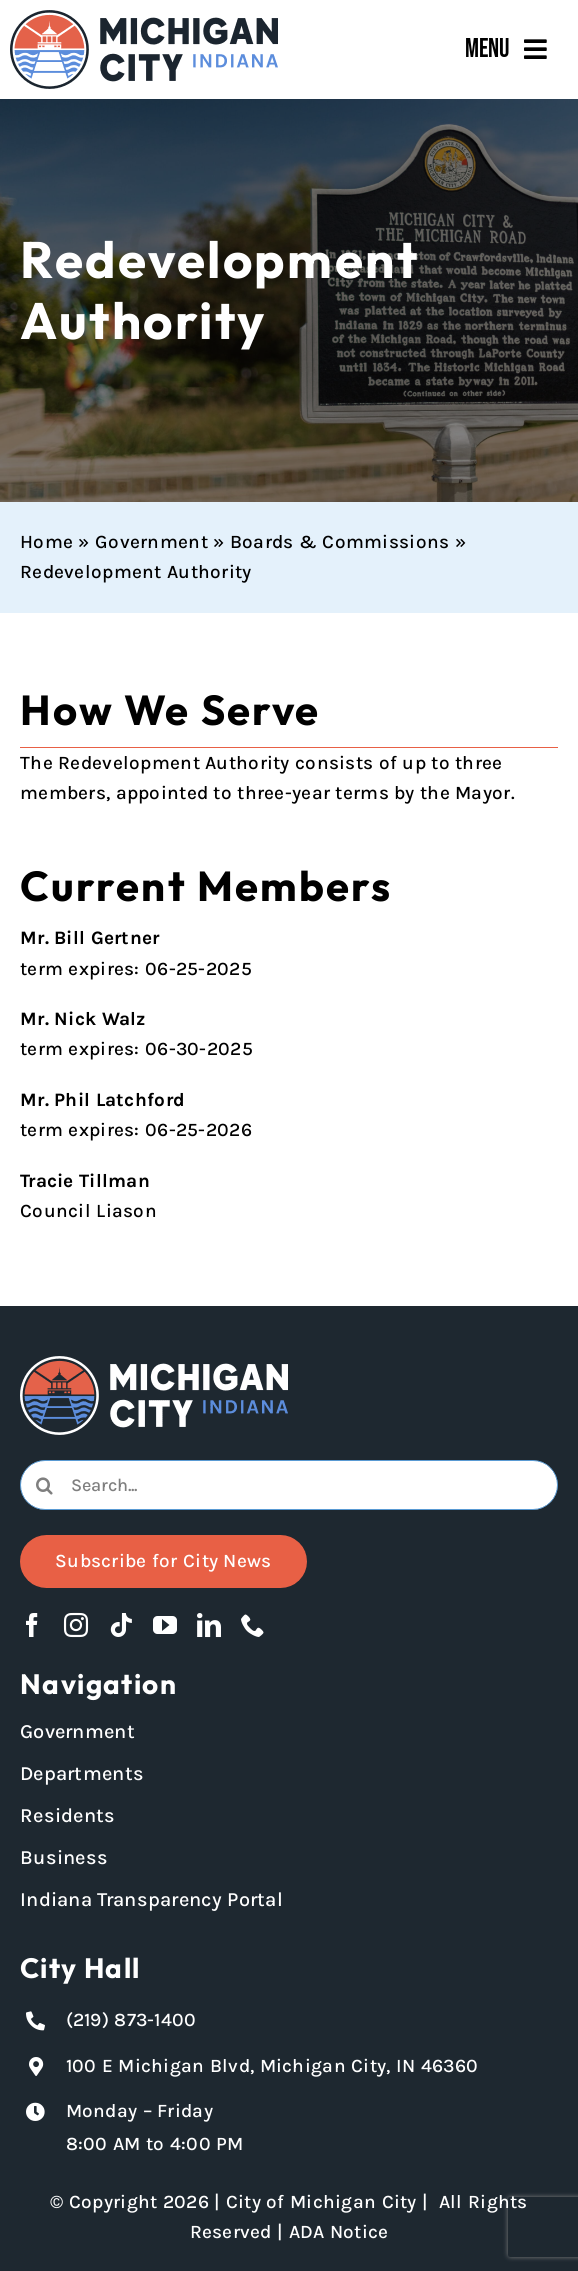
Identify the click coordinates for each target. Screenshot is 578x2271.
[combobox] (289, 1485)
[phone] (253, 1625)
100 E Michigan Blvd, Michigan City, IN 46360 (272, 2066)
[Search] (45, 1485)
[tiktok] (121, 1625)
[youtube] (165, 1625)
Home (46, 542)
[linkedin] (209, 1625)
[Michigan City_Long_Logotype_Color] (144, 19)
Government (151, 542)
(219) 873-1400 (131, 2020)
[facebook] (32, 1625)
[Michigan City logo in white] (154, 1365)
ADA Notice (339, 2232)
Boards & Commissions (340, 542)
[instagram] (76, 1625)
